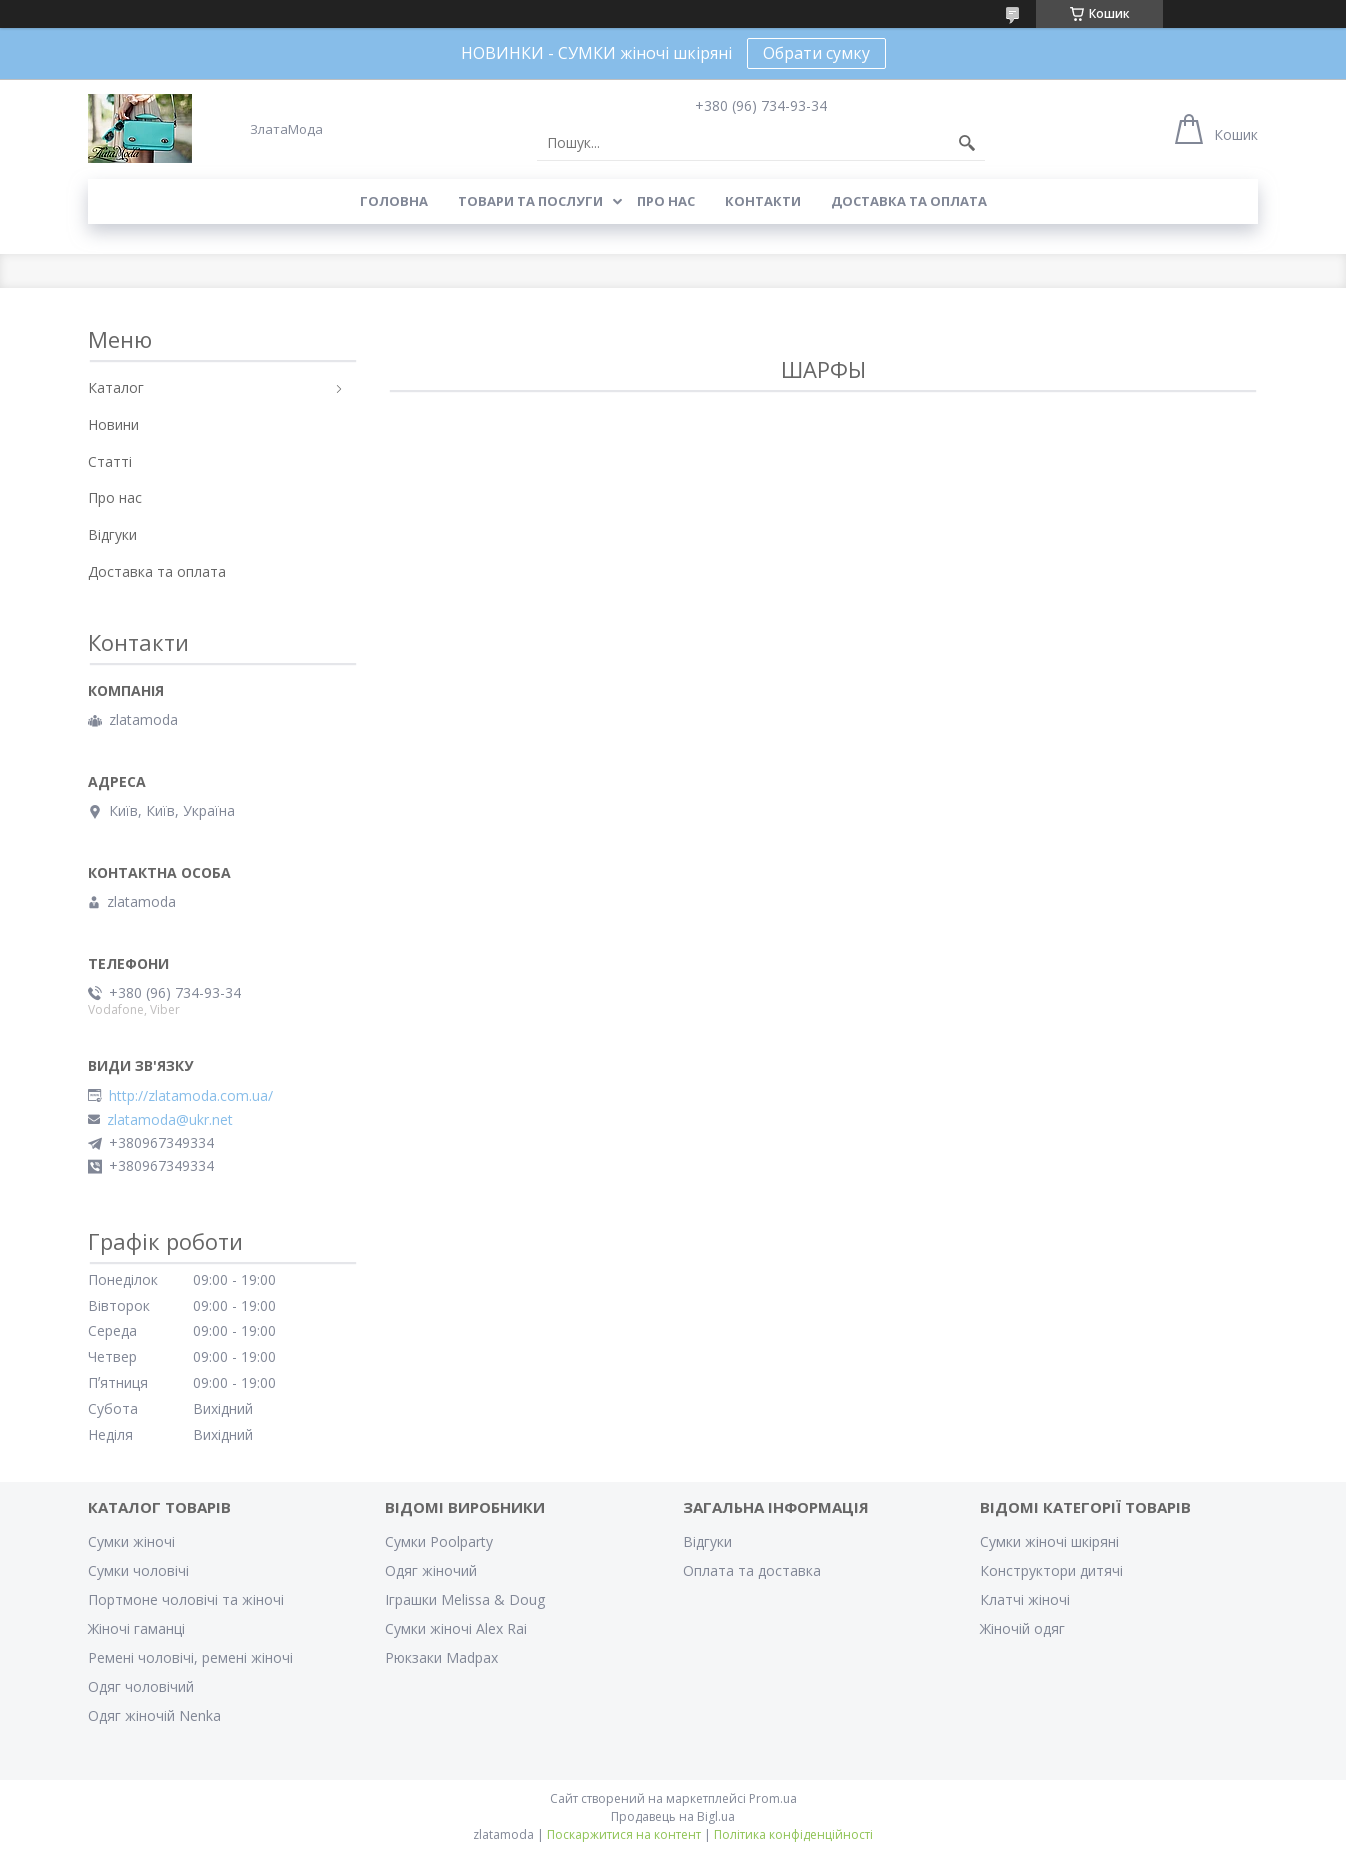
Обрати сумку (816, 53)
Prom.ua (773, 1798)
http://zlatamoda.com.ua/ (191, 1096)
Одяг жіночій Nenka (154, 1715)
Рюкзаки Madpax (441, 1657)
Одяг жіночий (431, 1570)
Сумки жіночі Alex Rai (456, 1628)
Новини (113, 424)
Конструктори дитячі (1051, 1570)
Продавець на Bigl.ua (673, 1816)
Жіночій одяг (1022, 1628)
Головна (394, 201)
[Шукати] (967, 143)
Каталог (116, 387)
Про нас (666, 201)
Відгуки (112, 534)
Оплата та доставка (752, 1570)
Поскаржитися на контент (624, 1834)
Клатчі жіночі (1025, 1599)
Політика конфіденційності (793, 1834)
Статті (110, 461)
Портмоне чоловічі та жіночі (186, 1599)
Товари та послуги (530, 201)
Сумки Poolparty (439, 1541)
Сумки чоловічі (138, 1570)
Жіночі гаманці (136, 1628)
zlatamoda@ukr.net (170, 1120)
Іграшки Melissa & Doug (465, 1599)
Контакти (763, 201)
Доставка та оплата (909, 201)
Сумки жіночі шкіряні (1049, 1541)
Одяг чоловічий (141, 1686)
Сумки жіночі (131, 1541)
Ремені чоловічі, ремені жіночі (190, 1657)
